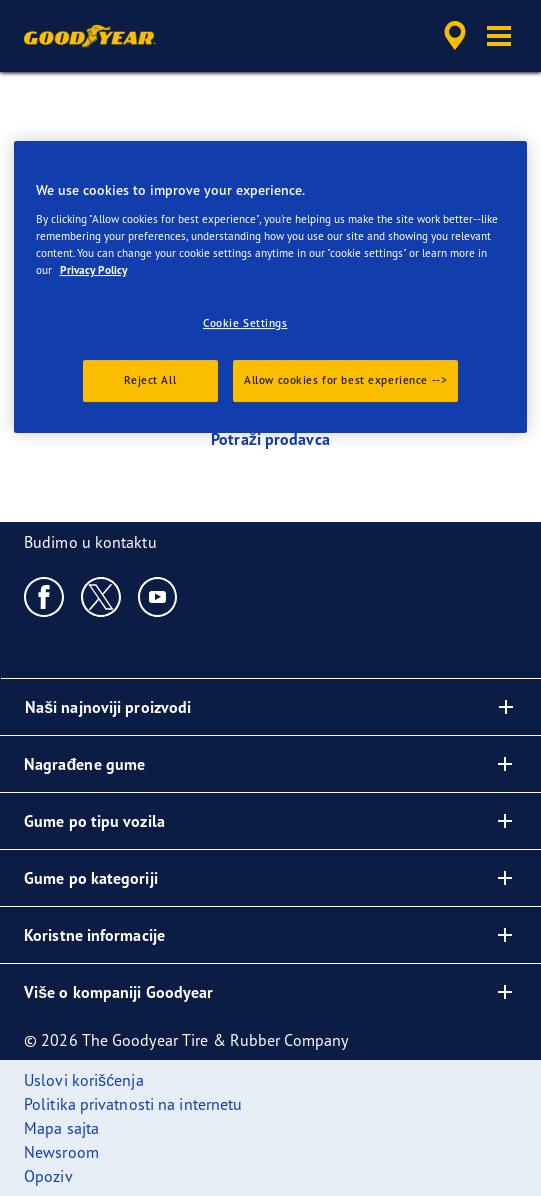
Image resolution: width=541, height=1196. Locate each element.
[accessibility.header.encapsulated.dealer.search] (455, 36)
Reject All (150, 380)
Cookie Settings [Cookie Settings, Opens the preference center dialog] (245, 323)
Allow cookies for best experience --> (345, 380)
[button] (499, 36)
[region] (271, 287)
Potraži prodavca (270, 439)
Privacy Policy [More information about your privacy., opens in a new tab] (93, 270)
